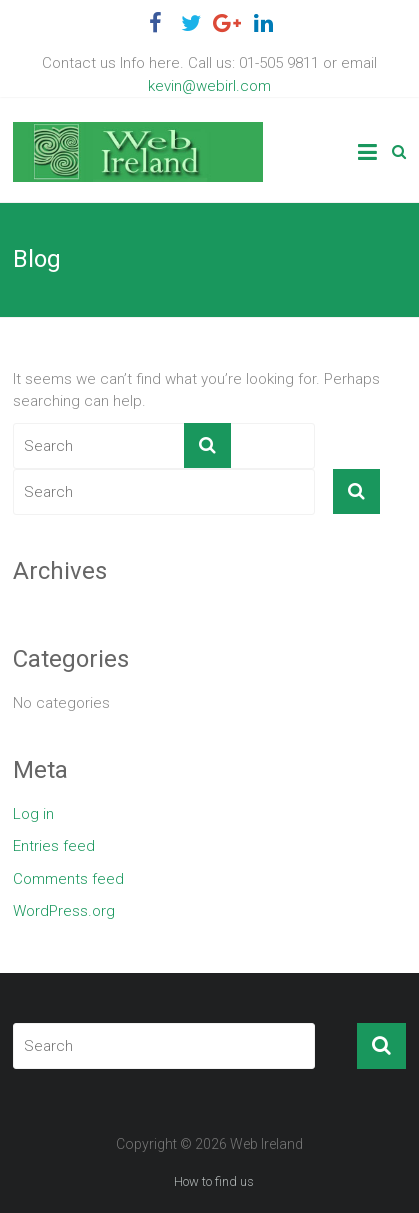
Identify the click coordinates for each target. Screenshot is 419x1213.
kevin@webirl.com (209, 86)
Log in (33, 814)
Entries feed (54, 846)
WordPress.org (64, 911)
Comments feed (68, 879)
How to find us (214, 1181)
